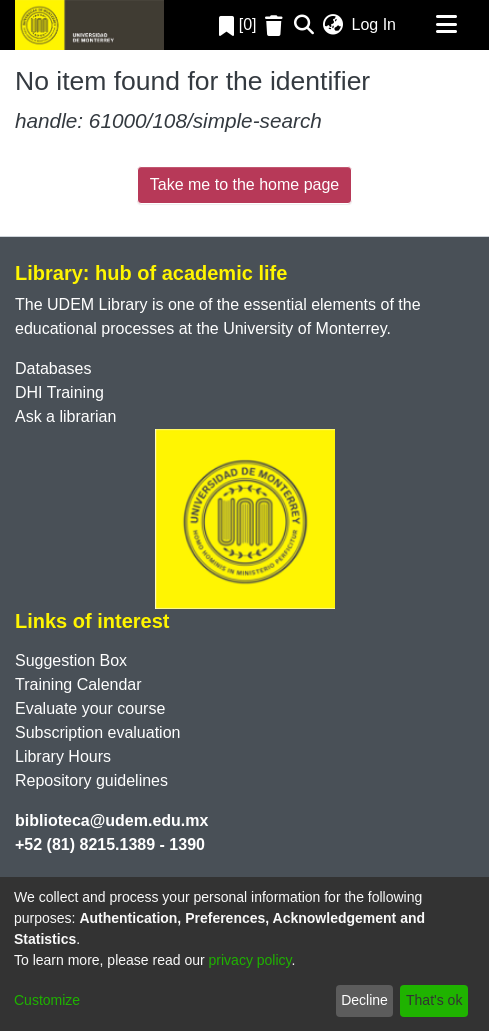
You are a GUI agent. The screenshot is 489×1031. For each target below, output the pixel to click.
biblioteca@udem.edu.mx (111, 820)
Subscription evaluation (97, 732)
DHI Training (59, 392)
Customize (47, 1000)
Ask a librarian (65, 416)
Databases (53, 368)
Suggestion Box (71, 660)
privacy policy (250, 960)
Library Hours (63, 756)
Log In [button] (375, 24)
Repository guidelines (91, 780)
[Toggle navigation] (446, 25)
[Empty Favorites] (276, 25)
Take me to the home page (244, 184)
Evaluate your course (90, 708)
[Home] (89, 25)
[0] (238, 24)
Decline (364, 1000)
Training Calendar (78, 684)
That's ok (434, 1000)
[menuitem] (333, 25)
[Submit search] (304, 25)
